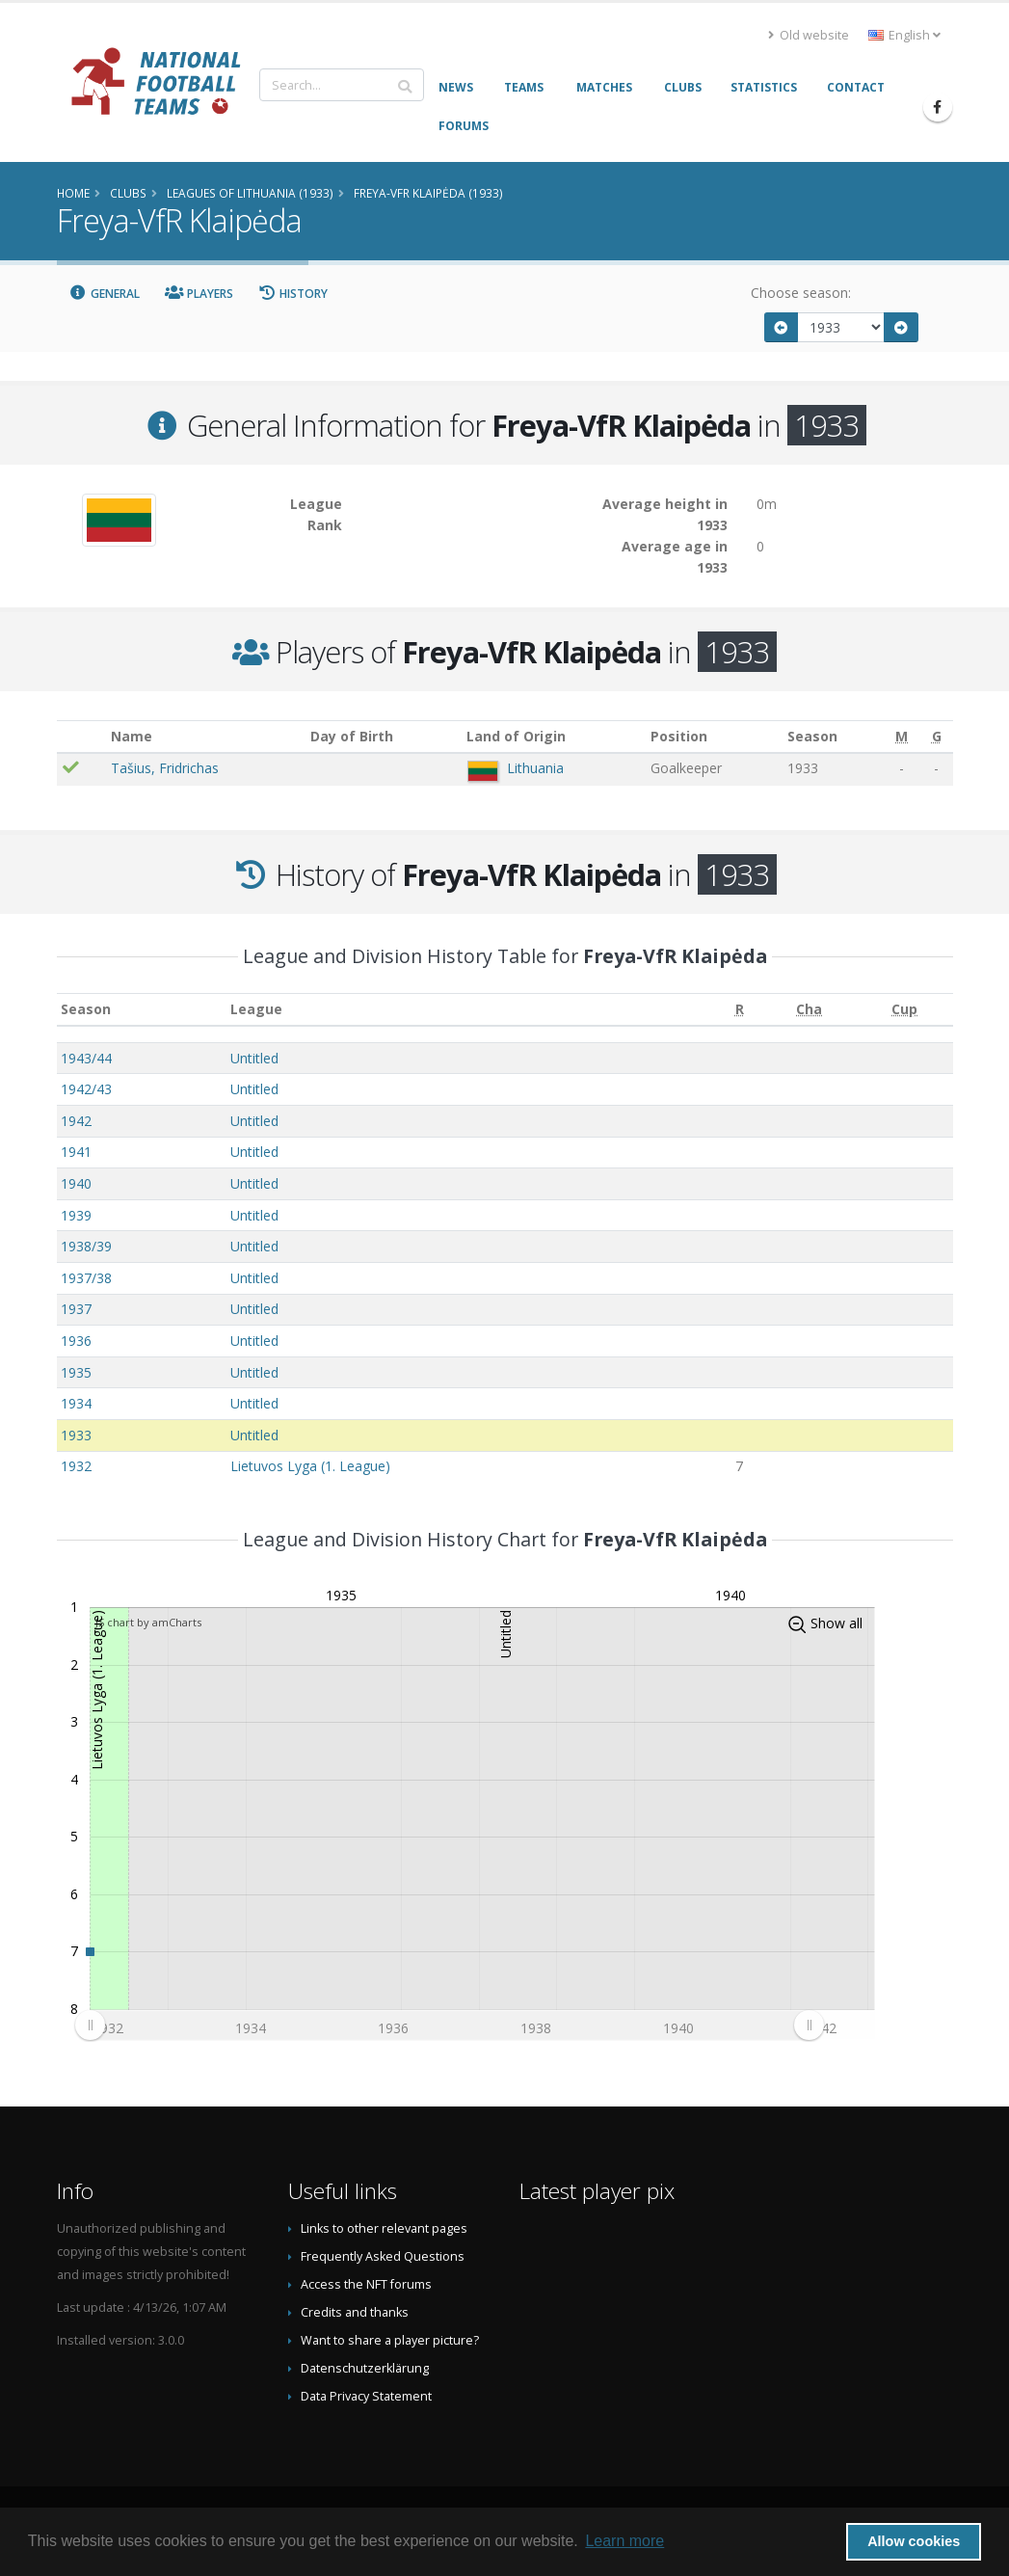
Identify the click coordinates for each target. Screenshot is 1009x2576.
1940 (76, 1183)
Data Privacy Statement (366, 2396)
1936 (76, 1340)
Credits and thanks (355, 2312)
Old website (808, 35)
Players (199, 293)
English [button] (904, 35)
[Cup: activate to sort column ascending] (904, 1010)
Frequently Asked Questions (383, 2256)
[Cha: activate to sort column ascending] (809, 1010)
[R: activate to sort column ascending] (739, 1010)
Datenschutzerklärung (365, 2368)
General (105, 293)
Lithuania (535, 768)
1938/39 (86, 1246)
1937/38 (86, 1278)
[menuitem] (449, 2025)
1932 (76, 1466)
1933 (76, 1435)
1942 (76, 1121)
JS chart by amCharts (148, 1622)
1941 (76, 1151)
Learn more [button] (624, 2541)
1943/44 (86, 1058)
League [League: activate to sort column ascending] (256, 1009)
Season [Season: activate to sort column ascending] (86, 1009)
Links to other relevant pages (384, 2228)
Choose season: (801, 292)
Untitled (254, 1058)
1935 (76, 1372)
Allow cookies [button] (913, 2541)
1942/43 (86, 1089)
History (293, 293)
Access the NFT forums (366, 2284)
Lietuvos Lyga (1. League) (310, 1466)
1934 (76, 1403)
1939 (76, 1215)
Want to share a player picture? (390, 2340)
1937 (76, 1309)
